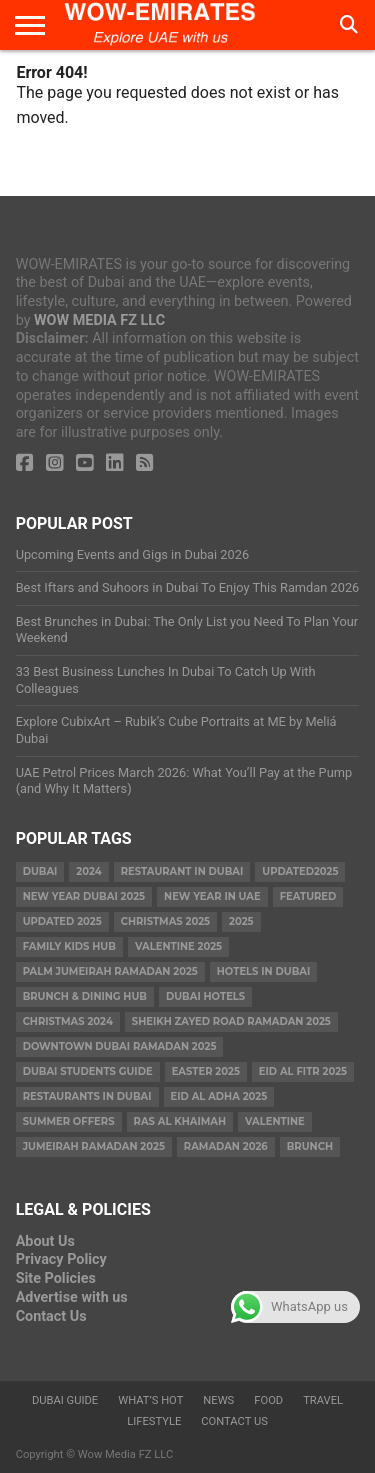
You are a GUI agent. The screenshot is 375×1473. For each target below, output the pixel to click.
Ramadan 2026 (226, 1146)
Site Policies (56, 1278)
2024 (88, 871)
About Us (45, 1241)
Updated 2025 (62, 921)
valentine (275, 1121)
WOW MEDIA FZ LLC (99, 320)
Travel (323, 1400)
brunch (310, 1146)
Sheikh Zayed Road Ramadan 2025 (231, 1021)
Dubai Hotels (205, 996)
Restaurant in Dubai (182, 871)
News (218, 1400)
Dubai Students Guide (88, 1071)
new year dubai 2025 (84, 896)
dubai (40, 871)
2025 (241, 921)
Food (268, 1400)
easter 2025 (206, 1071)
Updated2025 (300, 871)
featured (308, 896)
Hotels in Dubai (263, 971)
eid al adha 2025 (219, 1096)
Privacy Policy (61, 1259)
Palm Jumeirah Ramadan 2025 (110, 971)
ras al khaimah (180, 1121)
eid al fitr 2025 (303, 1071)
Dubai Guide (65, 1400)
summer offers (69, 1121)
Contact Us (51, 1316)
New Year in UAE (212, 896)
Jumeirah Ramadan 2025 (94, 1146)
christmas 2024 (68, 1021)
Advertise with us (72, 1297)
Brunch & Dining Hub (85, 996)
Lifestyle (154, 1421)
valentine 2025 (178, 946)
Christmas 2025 (165, 921)
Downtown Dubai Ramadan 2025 (120, 1046)
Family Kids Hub (69, 946)
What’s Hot (150, 1400)
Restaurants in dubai (87, 1096)
